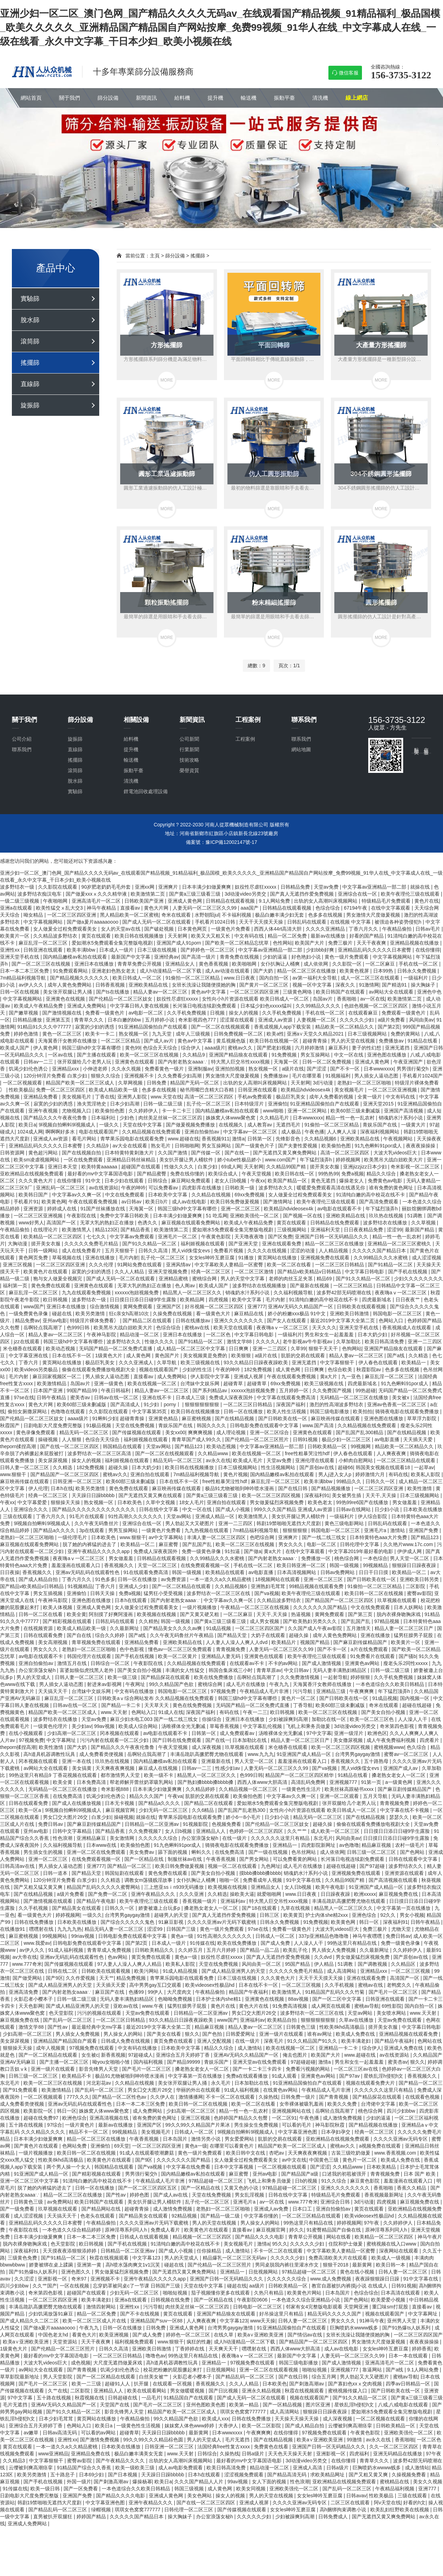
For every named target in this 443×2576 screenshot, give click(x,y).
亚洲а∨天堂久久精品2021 (316, 1034)
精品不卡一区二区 (89, 2132)
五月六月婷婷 (221, 1950)
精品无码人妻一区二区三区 (115, 1929)
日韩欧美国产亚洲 (144, 901)
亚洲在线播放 (100, 1257)
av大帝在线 (25, 1957)
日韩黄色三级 (301, 2027)
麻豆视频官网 (121, 1810)
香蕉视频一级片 (200, 1901)
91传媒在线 (202, 1943)
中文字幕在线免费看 (189, 2167)
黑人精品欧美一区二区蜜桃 (129, 915)
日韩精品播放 (28, 1020)
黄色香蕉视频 (214, 964)
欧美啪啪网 (245, 964)
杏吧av (277, 2153)
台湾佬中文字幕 (379, 2104)
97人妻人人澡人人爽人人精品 (130, 1964)
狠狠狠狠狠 (295, 1530)
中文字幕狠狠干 (338, 1362)
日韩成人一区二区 (275, 1936)
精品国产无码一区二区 (195, 1083)
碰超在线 (62, 1313)
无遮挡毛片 (289, 1124)
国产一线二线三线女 (324, 1537)
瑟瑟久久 (399, 1817)
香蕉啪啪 (347, 999)
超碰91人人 (118, 2383)
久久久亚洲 (192, 1894)
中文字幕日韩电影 (365, 1271)
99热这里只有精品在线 (352, 1943)
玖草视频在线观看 (397, 1600)
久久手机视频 (34, 1908)
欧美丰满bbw (82, 950)
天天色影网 (31, 2006)
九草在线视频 (296, 1908)
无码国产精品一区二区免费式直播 (116, 1348)
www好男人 (31, 1222)
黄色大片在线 (254, 2006)
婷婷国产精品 (92, 2516)
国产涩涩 (317, 1069)
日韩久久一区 (380, 1481)
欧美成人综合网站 (138, 1726)
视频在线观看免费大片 (371, 2083)
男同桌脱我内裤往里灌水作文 (287, 2265)
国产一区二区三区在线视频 (42, 964)
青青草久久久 (89, 1020)
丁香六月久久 (364, 929)
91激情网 (369, 985)
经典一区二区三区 (211, 1271)
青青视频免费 (231, 1649)
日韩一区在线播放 (244, 1411)
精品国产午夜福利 (249, 1992)
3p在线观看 (92, 1530)
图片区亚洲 (319, 2404)
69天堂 (121, 2146)
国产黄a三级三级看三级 (195, 894)
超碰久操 (118, 1467)
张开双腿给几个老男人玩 (84, 1062)
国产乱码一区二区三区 (68, 2020)
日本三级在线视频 (157, 950)
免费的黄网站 (406, 1034)
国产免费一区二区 (108, 1894)
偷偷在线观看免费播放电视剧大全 (99, 1369)
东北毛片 (323, 1838)
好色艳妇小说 (306, 957)
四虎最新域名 (377, 1299)
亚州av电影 (55, 1320)
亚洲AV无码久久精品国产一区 (301, 1306)
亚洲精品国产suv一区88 (157, 2321)
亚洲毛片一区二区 (178, 1236)
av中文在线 (294, 2160)
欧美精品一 (414, 1362)
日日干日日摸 (374, 1572)
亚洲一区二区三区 (241, 1208)
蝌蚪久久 (201, 1852)
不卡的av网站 (283, 1663)
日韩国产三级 (181, 1929)
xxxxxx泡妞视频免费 (137, 1292)
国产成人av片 (159, 1041)
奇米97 (79, 2279)
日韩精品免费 (296, 887)
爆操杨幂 (142, 2481)
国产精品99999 (184, 2062)
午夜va (175, 1796)
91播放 (246, 1257)
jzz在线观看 (27, 1341)
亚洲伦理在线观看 (315, 1460)
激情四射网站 (101, 2307)
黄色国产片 (168, 1355)
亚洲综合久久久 (31, 1509)
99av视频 (105, 1726)
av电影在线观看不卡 (340, 1208)
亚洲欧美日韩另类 (420, 1579)
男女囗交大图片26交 (66, 1817)
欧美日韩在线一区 (295, 1173)
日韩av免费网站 (338, 1572)
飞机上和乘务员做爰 (309, 1726)
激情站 (398, 1530)
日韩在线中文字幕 (159, 1509)
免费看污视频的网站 (308, 2069)
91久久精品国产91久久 (313, 2041)
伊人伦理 (38, 1488)
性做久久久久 (179, 1166)
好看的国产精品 (367, 936)
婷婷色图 (140, 2195)
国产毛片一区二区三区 (394, 1992)
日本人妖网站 (409, 1607)
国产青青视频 (334, 2097)
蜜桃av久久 (241, 1048)
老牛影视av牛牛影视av (308, 1341)
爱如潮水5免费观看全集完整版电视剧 (113, 943)
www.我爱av (36, 1943)
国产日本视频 (123, 2474)
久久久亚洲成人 (136, 1362)
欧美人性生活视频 (287, 1411)
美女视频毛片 (349, 1090)
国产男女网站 (254, 1859)
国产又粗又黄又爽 (369, 2474)
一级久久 (109, 1124)
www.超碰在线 (183, 1138)
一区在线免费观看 (84, 1159)
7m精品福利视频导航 (23, 978)
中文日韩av (297, 1670)
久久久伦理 (102, 1264)
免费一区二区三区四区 (61, 1090)
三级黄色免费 (23, 2258)
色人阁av (185, 1285)
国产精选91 (395, 985)
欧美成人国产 (15, 1048)
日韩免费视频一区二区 (239, 1034)
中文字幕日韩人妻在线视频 (140, 1006)
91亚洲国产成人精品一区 (304, 1754)
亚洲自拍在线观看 (150, 1474)
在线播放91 (13, 1929)
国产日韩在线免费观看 (177, 1740)
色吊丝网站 (304, 1852)
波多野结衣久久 (276, 1187)
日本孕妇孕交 (336, 2132)
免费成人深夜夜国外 (231, 1397)
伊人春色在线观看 (378, 1362)
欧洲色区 (377, 1733)
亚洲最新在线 (216, 1761)
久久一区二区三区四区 (394, 2446)
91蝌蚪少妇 (104, 1418)
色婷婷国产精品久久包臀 (241, 2118)
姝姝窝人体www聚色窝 (231, 1117)
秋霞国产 (10, 1425)
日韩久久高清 (153, 1250)
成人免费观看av (238, 1733)
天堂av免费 (327, 887)
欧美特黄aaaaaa (100, 1166)
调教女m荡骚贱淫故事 (149, 1880)
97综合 (55, 2125)
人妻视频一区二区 (317, 1020)
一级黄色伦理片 (51, 1726)
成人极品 (291, 1131)
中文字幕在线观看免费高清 (287, 1397)
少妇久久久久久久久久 (418, 1278)
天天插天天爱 (418, 1439)
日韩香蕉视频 (110, 985)
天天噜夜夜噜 (249, 1236)
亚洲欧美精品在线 (149, 985)
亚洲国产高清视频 (404, 1110)
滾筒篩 (30, 341)
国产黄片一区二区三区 (264, 985)
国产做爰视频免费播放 (191, 1124)
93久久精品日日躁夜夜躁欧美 (256, 1362)
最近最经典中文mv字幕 (98, 2027)
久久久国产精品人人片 (199, 2481)
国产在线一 (237, 1152)
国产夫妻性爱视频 (298, 1145)
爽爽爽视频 (201, 1432)
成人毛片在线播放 (246, 1684)
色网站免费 (75, 2146)
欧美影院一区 (38, 2111)
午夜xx (257, 1180)
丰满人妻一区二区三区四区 (217, 1537)
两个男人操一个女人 (69, 2167)
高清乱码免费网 (309, 1782)
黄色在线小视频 (358, 2272)
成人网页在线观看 (331, 2006)
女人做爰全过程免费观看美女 (65, 929)
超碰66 (345, 1467)
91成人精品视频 (181, 1971)
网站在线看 (339, 2237)
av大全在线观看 (130, 1145)
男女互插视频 (48, 1593)
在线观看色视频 (423, 2097)
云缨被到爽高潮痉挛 (350, 2425)
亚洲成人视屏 (249, 1376)
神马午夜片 (429, 2237)
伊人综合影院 (373, 1516)
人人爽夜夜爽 (392, 1453)
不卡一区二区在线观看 (231, 2097)
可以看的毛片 (297, 2125)
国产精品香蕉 (136, 1229)
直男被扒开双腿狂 (53, 2516)
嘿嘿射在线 (42, 1929)
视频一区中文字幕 (312, 985)
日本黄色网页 (192, 929)
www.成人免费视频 (331, 2279)
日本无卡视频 (120, 1803)
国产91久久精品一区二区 (150, 1243)
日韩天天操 (103, 1593)
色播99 (137, 1992)
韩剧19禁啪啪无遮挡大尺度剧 (289, 1523)
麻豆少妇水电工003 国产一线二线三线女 (154, 1719)
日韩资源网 (13, 1152)
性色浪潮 (63, 1838)
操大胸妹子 (424, 985)
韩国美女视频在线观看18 (383, 1467)
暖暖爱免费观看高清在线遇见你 (331, 1187)
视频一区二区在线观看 (233, 1866)
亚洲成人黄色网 (185, 901)
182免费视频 (258, 1369)
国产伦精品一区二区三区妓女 (121, 999)
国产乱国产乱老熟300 (242, 1810)
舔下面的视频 (173, 1852)
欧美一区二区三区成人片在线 (95, 2321)
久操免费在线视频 (173, 1313)
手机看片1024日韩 (216, 922)
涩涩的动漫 (303, 1250)
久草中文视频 (161, 1502)
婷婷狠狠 (360, 1677)
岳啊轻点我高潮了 (43, 1327)
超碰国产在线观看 (141, 1166)
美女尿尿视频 (53, 1460)
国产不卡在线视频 (140, 2314)
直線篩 (30, 383)
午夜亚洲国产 (408, 1062)
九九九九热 (69, 1929)
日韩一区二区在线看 (41, 1614)
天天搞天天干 (53, 1691)
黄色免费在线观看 (51, 1285)
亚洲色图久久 (76, 2272)
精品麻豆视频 (377, 1845)
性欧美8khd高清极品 (342, 2027)
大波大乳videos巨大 (395, 1152)
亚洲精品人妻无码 (221, 1656)
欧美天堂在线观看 (233, 1327)
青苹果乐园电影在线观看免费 (132, 1138)
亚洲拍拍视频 (230, 1069)
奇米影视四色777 (197, 1020)
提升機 (215, 98)
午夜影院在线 (82, 1215)
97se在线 (24, 1397)
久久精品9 (194, 1055)
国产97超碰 (373, 1866)
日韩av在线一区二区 (117, 1397)
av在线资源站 (104, 1187)
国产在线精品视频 (235, 1418)
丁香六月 (29, 1362)
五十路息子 (63, 2474)
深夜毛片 (274, 2041)
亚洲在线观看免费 (282, 1243)
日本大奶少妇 (373, 1334)
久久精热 (148, 1621)
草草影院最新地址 (20, 2376)
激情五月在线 (72, 1663)
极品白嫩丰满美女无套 (139, 2453)
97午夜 (372, 2223)
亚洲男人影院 (132, 1097)
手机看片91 (26, 1201)
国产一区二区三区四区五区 (148, 2188)
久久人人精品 (130, 1271)
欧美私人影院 (426, 1474)
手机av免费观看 (256, 1097)
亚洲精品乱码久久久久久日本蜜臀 (375, 950)
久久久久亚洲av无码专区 (401, 2139)
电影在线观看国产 (99, 1131)
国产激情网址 (278, 1201)
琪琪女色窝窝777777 (243, 2411)
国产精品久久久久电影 (260, 2237)
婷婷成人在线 (62, 1208)
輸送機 (248, 98)
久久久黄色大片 (36, 1180)
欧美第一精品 (244, 2404)
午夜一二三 (255, 1712)
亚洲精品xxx (66, 1069)
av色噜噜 (349, 1845)
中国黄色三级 (324, 2160)
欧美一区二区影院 (262, 2425)
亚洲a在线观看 (17, 908)
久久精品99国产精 (286, 1166)
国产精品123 (189, 1446)
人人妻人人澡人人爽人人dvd (237, 1642)
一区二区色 (219, 1334)
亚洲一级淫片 (349, 1733)
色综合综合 (328, 908)
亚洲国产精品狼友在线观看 (239, 1055)
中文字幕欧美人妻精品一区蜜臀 (229, 1264)
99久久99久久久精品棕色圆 (153, 2439)
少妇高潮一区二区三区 (72, 1733)
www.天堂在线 (166, 1097)
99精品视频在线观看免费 (316, 1586)
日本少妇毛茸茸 (56, 2418)
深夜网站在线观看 (399, 2251)
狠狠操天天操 (66, 1502)
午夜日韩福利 (116, 1390)
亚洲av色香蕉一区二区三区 (397, 1404)
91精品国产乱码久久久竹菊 (335, 1992)
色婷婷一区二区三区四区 (256, 1831)
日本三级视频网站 (368, 1034)
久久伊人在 (163, 2097)
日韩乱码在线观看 (307, 922)
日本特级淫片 (249, 1103)
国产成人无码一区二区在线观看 (157, 922)
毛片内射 (128, 1257)
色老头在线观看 (98, 2216)
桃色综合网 (347, 1558)
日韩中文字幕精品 (72, 1831)
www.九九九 (261, 1754)
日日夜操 (10, 1572)
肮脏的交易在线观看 (303, 1355)
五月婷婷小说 (160, 1020)
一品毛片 (151, 2397)
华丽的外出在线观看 (199, 2090)
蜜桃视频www (389, 1747)
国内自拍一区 (274, 978)
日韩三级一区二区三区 (372, 1852)
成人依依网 (316, 964)
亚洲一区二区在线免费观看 (97, 1852)
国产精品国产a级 (300, 2174)
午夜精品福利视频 (395, 2488)
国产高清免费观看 (379, 1201)
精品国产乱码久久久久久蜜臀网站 (104, 1887)
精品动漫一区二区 (140, 1334)
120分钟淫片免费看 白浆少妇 (55, 1076)
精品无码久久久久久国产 (335, 2314)
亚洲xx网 (145, 887)
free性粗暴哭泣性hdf (308, 1453)
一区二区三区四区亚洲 (72, 915)
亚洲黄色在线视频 (66, 999)
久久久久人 (268, 1341)
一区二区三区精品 (121, 1041)
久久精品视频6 (321, 1138)
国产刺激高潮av (307, 2383)
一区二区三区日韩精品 (340, 1264)
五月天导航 (376, 1796)
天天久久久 (324, 1327)
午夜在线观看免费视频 (93, 1201)
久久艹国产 (44, 2286)
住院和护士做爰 (346, 2244)
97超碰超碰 (303, 2062)
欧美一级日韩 (45, 2488)
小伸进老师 (96, 1069)
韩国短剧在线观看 (125, 1873)
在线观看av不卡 (248, 1663)
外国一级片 (79, 2481)
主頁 (155, 255)
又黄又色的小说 (242, 2188)
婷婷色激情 (26, 1034)
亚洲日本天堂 (63, 1166)
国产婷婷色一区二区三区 (208, 950)
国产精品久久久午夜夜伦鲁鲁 (55, 1117)
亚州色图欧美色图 (206, 2404)
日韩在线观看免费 (43, 1635)
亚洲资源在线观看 (405, 1873)
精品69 (325, 1278)
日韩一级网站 (43, 1250)
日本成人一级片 (117, 950)
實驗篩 (30, 298)
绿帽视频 (101, 2509)
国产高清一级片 (199, 957)
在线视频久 (232, 1124)
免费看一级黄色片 (105, 1013)
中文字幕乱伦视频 (263, 1726)
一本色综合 (375, 1558)
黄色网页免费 (34, 1257)
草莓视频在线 (67, 1257)
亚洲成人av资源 (276, 1020)
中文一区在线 (349, 1055)
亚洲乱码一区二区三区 (61, 1187)
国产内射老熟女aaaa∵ (183, 1062)
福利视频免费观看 (135, 2341)
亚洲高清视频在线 (109, 2118)
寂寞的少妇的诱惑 (95, 1027)
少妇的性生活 (197, 1369)
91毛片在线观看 (87, 1516)
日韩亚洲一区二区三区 (78, 1481)
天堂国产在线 (115, 2404)
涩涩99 (394, 1229)
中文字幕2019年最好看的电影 (361, 1551)
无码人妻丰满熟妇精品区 (340, 1670)
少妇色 (127, 1117)
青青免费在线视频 (240, 957)
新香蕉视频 (113, 2055)
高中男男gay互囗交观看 (155, 1985)
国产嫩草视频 (24, 1013)
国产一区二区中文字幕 (337, 1999)
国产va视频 (266, 1593)
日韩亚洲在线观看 (43, 950)
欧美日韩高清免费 (385, 1341)
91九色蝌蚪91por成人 (379, 1145)
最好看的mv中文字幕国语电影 (100, 1173)
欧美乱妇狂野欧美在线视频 (400, 2509)
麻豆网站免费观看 (191, 1180)
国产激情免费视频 (100, 2439)
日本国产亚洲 (48, 1390)
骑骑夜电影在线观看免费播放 (407, 1411)
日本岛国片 (176, 2139)
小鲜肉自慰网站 (356, 1460)
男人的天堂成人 (34, 1677)
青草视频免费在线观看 (97, 1642)
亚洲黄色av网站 (363, 1663)
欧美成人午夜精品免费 (39, 1006)
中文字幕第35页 (150, 1411)
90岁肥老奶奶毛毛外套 (106, 887)
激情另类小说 (206, 2139)
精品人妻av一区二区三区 (161, 992)
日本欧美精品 (381, 2167)
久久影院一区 (347, 964)
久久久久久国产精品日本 (379, 1250)
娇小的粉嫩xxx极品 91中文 (297, 1313)
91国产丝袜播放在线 (103, 1208)
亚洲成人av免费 (272, 2209)
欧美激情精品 (52, 1383)
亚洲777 (256, 1306)
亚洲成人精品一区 (215, 1516)
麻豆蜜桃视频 (197, 1418)
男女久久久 (291, 1544)
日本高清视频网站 (297, 1572)
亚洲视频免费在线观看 (325, 1257)
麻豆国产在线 (110, 1992)
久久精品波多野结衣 (56, 936)
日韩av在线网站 (354, 1509)
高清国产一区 (61, 1222)
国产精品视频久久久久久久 (80, 978)
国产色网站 (413, 1852)
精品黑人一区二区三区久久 (193, 1292)
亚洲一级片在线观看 (282, 2034)
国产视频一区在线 (303, 1215)
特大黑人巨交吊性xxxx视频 (241, 1062)
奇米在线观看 (176, 915)
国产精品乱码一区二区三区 (246, 2376)
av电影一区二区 (147, 1013)
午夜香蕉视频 (221, 1859)
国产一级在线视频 (268, 1852)
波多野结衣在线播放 (385, 1222)
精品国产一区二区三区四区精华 (300, 1775)
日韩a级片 (254, 2453)
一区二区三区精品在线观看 (407, 1460)
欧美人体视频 (58, 1607)
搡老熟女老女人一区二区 (399, 1775)
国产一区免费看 (81, 2488)
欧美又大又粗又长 (211, 936)
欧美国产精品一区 (288, 1180)
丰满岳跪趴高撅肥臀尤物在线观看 (207, 1754)
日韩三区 (270, 1915)
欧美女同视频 (251, 2488)
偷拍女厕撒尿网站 (28, 1411)
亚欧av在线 (126, 2006)
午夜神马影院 (102, 1334)
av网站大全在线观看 (392, 992)
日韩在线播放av (194, 1320)
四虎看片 (430, 1740)
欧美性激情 (420, 1488)
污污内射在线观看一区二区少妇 (115, 1740)
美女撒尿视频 (348, 1740)
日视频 (218, 1013)
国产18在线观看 (260, 1908)
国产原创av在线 (317, 1467)
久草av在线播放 (357, 2020)
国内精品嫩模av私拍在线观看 (75, 957)
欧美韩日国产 (34, 1194)
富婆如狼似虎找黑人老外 (87, 1670)
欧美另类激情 (90, 1313)
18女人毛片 (191, 1502)
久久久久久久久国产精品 (320, 1607)
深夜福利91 (316, 1495)
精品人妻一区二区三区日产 (405, 1628)
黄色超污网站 (43, 1152)
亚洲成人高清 (308, 2467)
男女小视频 (412, 1915)
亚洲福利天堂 (326, 1229)
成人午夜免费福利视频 (391, 1740)
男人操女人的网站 (123, 2034)
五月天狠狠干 (120, 1250)
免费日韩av (51, 1824)
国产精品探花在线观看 (166, 1677)
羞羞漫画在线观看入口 (76, 1565)
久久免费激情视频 (300, 1677)
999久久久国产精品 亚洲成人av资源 (294, 1509)
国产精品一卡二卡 (121, 1705)
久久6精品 (204, 1810)
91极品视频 (99, 1425)
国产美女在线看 (164, 2034)
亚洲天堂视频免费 (168, 1271)
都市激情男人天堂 (121, 1775)
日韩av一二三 (39, 1062)
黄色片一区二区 (299, 1698)
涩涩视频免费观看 (244, 2474)
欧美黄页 (293, 1915)
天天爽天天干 (224, 2348)
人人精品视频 (334, 1250)
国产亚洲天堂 (243, 1243)
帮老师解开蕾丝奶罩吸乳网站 (142, 1782)
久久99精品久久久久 (318, 1006)
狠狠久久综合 (106, 1076)
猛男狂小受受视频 (164, 1593)
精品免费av (27, 1320)
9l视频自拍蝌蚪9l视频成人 (68, 1124)
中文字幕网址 (61, 1740)
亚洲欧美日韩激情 (350, 1313)
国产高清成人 (125, 1404)
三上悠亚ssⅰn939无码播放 (174, 1887)
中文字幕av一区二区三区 (251, 1131)
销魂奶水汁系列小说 (401, 1117)
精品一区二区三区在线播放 (307, 971)
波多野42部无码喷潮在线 (344, 1292)
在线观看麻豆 (363, 1013)
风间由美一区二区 (262, 1964)
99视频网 (361, 1446)
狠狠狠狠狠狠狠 (202, 1404)
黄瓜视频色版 (231, 1041)
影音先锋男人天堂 (99, 2069)
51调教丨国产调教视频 (362, 1964)
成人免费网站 (172, 1376)
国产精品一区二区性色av (120, 2097)
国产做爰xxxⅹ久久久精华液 (97, 894)
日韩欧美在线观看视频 (362, 1306)
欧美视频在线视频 (157, 1614)
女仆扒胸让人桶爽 (281, 964)
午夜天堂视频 (257, 1173)
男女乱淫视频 (250, 2195)
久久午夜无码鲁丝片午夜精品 (182, 1635)
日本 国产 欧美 (420, 2174)
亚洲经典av (166, 957)
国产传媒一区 (206, 1152)
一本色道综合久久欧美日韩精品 (391, 1684)
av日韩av (132, 1201)
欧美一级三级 (123, 1677)
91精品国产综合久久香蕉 (84, 2467)
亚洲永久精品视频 (262, 2390)
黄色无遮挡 (324, 1180)
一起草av (424, 1467)
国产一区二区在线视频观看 (221, 1027)
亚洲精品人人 (211, 1831)
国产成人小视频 (233, 1509)
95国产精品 (298, 1964)
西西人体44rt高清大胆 (278, 929)
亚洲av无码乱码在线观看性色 (88, 1572)
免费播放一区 (316, 1558)
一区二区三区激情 (254, 1271)
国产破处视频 (159, 929)
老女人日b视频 (231, 1180)
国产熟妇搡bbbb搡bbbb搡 (206, 1782)
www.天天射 (115, 1712)
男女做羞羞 (405, 1502)
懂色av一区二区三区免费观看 (180, 1649)
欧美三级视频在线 (201, 1362)
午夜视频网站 (398, 1138)
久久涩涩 (24, 2279)
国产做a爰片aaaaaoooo (93, 922)
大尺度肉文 (180, 1992)
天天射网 (178, 936)
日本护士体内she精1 (219, 1999)
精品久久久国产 (147, 1796)
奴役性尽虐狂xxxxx (256, 887)
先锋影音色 (289, 1138)
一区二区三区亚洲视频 (393, 1090)
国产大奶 (263, 971)
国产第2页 (389, 1027)
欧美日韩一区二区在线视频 (374, 1593)
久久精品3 (15, 2460)
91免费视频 (284, 1055)
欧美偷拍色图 (110, 1110)
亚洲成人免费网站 (87, 1006)
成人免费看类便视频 (102, 1754)
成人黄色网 (139, 1355)
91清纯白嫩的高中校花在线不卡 (371, 1194)
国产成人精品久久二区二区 (30, 2321)
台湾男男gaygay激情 (358, 1754)
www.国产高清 (319, 1425)
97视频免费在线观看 (92, 2048)
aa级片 (257, 2286)
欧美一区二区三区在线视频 (150, 1055)
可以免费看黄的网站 (295, 1859)
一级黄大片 (414, 1124)
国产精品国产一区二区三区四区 (65, 1474)
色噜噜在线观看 (68, 1411)
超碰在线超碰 (417, 1705)
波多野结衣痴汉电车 (40, 894)
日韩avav (356, 2495)
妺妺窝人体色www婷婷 (190, 2425)
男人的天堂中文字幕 (243, 1278)
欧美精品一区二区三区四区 (53, 1236)
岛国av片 (323, 999)
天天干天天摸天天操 (261, 922)
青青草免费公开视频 (140, 964)
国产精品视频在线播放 (374, 2125)
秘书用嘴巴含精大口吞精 (207, 1090)
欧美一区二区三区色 (372, 1719)
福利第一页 (16, 1285)
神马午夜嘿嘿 (368, 1936)
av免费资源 (174, 1579)
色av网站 (118, 1957)
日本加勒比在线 (250, 1740)
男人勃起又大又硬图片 (190, 1523)
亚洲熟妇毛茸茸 (268, 1586)
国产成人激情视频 (322, 1663)
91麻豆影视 (171, 1922)
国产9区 (54, 1978)
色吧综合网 (263, 1537)
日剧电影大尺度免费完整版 (53, 1425)
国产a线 (396, 1355)
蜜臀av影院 (419, 1593)
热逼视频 (301, 1614)
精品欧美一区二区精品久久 (345, 1027)
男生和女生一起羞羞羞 (330, 1334)
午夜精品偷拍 (397, 929)
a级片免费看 (392, 1020)
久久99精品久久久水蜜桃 (381, 1257)
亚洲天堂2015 (379, 1103)
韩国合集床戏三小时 (231, 1670)
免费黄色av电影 (386, 1180)
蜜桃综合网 (205, 1278)
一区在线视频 (75, 2286)
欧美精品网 (193, 1299)
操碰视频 (48, 1439)
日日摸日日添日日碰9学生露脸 (143, 1299)
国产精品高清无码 (287, 2474)
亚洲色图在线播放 (387, 1055)
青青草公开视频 (306, 2237)
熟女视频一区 (134, 1034)
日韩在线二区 (63, 1971)
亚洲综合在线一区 (358, 894)
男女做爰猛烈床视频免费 (277, 1502)
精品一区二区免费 (288, 936)
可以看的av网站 (99, 2432)
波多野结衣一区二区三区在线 (219, 1593)
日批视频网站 (263, 2272)
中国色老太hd (53, 2334)
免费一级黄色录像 (202, 1551)
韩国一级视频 (344, 1565)
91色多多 (105, 1579)
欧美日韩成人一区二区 (137, 978)
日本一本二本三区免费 (25, 971)
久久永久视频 (126, 1069)
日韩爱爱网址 (241, 2034)
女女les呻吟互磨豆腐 (212, 1257)
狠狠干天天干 (323, 1348)
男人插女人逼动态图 (377, 1076)
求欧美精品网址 (328, 2474)
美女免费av (142, 1852)
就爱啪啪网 (270, 1894)
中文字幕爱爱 (32, 1502)
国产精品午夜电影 (97, 1901)
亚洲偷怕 (278, 1103)
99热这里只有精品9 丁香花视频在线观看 (53, 1775)
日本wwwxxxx (379, 1069)
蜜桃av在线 (197, 1327)
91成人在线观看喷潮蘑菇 (147, 2153)
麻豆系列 (338, 1048)
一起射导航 (335, 1677)
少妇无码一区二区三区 (164, 1810)
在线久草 (224, 2334)
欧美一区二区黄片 (178, 1656)
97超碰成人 (140, 2055)
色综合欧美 (341, 1369)
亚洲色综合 (365, 1915)
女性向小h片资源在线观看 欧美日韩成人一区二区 (256, 999)
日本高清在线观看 (401, 2293)
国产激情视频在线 (62, 1013)
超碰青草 (233, 1383)
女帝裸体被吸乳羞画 (302, 2104)
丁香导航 (303, 1705)
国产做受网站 (28, 1978)
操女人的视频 (244, 1013)
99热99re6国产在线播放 (363, 1502)
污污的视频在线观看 (100, 2013)
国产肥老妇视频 (274, 1048)
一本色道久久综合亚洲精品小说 (306, 2300)
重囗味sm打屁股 (390, 2307)
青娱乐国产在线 (380, 1124)
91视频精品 (80, 1586)
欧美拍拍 (362, 1411)
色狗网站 (352, 1348)
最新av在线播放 (329, 936)
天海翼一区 (286, 1062)
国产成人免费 (276, 1943)
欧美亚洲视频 (114, 2334)
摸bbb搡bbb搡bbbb (260, 1873)
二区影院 (416, 1586)
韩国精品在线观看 (123, 1446)
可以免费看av (164, 1187)
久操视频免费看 (409, 2474)
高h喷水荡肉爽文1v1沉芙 (133, 2265)
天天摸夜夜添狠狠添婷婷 (70, 2251)
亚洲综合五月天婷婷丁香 (183, 2055)
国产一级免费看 (18, 2209)
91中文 (93, 1180)
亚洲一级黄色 (109, 1383)
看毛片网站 (85, 1138)
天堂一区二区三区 (158, 1565)
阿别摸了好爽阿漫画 (111, 1614)
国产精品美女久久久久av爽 (173, 1628)
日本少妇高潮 (125, 1103)
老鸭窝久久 (400, 1985)
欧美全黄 (76, 1614)
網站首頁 (31, 98)
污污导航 (303, 1691)
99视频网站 (55, 1936)
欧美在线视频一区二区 (153, 1383)
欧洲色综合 (74, 2118)
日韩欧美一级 (240, 1187)
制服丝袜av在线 (186, 1859)
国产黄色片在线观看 (36, 2146)
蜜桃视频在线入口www (391, 2244)
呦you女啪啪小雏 (111, 2062)
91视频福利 (338, 1076)
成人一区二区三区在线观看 (371, 978)
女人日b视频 (179, 1831)
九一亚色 (351, 1376)
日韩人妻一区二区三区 (25, 1467)
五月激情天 (359, 1628)
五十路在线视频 (26, 2125)
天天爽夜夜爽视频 (115, 1768)
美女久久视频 (427, 2481)
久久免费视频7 (145, 1831)
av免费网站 (59, 2202)
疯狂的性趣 (199, 2341)
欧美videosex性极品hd (210, 1985)
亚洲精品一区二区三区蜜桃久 (400, 1243)
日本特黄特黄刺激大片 (130, 1152)
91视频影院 (196, 1824)
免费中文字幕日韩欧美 (125, 1215)
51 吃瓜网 (216, 1215)
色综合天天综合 (161, 1048)
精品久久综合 (381, 1173)
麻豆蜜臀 (169, 1544)
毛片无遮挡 (16, 2404)
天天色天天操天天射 (290, 2453)
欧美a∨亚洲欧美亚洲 (261, 2334)
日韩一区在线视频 (20, 992)
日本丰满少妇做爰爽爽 (207, 887)
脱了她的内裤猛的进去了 (90, 1544)
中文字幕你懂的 (261, 2216)
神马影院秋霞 (330, 2125)
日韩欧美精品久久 (155, 1950)
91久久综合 (334, 2181)
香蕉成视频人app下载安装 (283, 1027)
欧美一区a (30, 1810)
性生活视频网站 (279, 1467)
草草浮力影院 (422, 1418)
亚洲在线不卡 (157, 1397)
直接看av (130, 908)
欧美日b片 (157, 1201)
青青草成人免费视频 (109, 1950)
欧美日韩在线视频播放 (140, 936)
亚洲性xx (10, 950)
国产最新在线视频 (310, 1285)
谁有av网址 (320, 2034)
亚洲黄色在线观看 (135, 1062)
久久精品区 (404, 1964)
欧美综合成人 (223, 1173)
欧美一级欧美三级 (135, 2467)
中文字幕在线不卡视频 (405, 1810)
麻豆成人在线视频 (158, 1768)
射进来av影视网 (105, 1684)
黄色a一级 (183, 1936)
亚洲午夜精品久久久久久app (99, 1551)
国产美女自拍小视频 (140, 1670)
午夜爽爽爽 (362, 1691)
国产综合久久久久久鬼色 (128, 1922)
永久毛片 (221, 2083)
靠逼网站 (372, 2369)
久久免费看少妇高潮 (180, 1076)
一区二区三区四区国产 (260, 1628)
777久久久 (78, 2097)
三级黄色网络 (298, 992)
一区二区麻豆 (380, 964)
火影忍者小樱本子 (34, 1999)
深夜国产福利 (291, 1404)
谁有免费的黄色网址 (391, 1187)
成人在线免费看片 (82, 1250)
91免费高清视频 (290, 2006)
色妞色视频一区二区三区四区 (376, 1006)
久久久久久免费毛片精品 (91, 1243)
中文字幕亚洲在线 (29, 1355)
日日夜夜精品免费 (364, 1229)
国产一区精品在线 (144, 1859)
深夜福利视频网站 (380, 1131)
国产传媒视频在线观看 (137, 1432)
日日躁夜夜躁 (336, 1894)
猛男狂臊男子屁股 (414, 1635)
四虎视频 (219, 1299)
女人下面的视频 (270, 2481)
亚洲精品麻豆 (92, 1838)
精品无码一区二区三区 (84, 1432)
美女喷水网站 (392, 2013)
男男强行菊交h (413, 1069)
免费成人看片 (166, 2230)
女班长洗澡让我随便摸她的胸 (204, 985)
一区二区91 (284, 2118)
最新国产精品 (420, 1229)
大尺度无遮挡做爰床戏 (118, 2362)
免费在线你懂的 (188, 1173)
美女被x (401, 1397)
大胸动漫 (18, 1243)
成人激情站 (250, 2048)
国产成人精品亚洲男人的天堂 (234, 1971)
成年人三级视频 (193, 1034)
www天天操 (262, 2321)
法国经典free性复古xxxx (224, 2446)
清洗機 (320, 98)
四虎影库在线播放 (202, 1187)
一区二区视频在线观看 (282, 2167)
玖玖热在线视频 (387, 1215)
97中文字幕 (319, 1733)
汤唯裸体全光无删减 (184, 1726)
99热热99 (328, 1173)
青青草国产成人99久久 (197, 1439)
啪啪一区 (229, 1880)
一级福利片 (416, 978)
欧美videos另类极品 (36, 1369)
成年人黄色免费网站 (70, 985)
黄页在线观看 (96, 936)
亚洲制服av (200, 1069)
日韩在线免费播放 (34, 1922)
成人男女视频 (265, 1621)
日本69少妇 (92, 2474)
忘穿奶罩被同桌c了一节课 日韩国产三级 (137, 2286)
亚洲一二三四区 (425, 1341)
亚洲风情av (179, 1264)
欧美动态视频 (61, 1348)
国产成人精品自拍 (39, 1579)
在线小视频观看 (26, 1733)
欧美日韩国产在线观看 (341, 992)
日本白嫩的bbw (125, 1020)
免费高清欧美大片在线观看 (338, 2258)
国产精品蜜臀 (152, 1173)
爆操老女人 (352, 1180)
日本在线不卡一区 (72, 1355)
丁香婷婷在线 (190, 2348)
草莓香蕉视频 (225, 1726)
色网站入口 (392, 1320)
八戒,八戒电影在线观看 (404, 2404)
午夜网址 (135, 1684)
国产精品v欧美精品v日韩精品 (309, 1271)
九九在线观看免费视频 (87, 1292)
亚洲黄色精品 (163, 1418)
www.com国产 (281, 1159)
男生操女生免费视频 (256, 2125)
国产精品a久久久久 (55, 1530)
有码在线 (398, 1474)
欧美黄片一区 (15, 936)
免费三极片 (341, 943)
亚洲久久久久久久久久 (239, 1320)
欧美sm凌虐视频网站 (37, 1159)
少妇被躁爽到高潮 (289, 1719)
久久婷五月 (191, 1950)
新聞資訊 (146, 98)
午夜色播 (314, 1131)
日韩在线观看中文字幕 (413, 1859)
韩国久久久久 (212, 1425)
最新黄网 (362, 2265)
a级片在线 (293, 1069)
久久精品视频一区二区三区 (249, 1789)
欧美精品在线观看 (225, 1572)
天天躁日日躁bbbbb (94, 1495)
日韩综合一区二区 (110, 1663)
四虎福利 (359, 2453)
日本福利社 (104, 1117)
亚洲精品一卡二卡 (339, 2048)
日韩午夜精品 (52, 1397)
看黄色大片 (84, 2334)
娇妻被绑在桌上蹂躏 (51, 2265)
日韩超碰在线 (123, 2397)
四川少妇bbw (402, 2111)
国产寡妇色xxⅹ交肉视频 (355, 2383)
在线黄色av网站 (281, 2090)
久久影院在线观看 (58, 887)
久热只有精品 (269, 2293)
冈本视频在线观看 (120, 1733)
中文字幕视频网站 (43, 922)
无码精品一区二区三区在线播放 (355, 1397)
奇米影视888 (115, 1789)
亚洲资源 (33, 1208)
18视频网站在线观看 (278, 1579)
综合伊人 (191, 1048)
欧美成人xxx (215, 2418)
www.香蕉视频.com (395, 2153)
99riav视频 (83, 1936)
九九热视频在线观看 (207, 1530)
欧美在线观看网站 (147, 2390)
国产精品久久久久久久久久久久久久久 (94, 1509)
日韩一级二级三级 (163, 1103)
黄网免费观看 (138, 1306)
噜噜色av (156, 2355)
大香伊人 (228, 2425)
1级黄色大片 (109, 1355)
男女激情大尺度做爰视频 (373, 915)
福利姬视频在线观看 (203, 1243)
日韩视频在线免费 (171, 2300)
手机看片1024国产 (422, 1076)
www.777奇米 (27, 1964)
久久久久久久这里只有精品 (281, 1838)
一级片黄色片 (80, 2125)
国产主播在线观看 (97, 1055)
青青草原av (268, 1670)
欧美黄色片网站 (305, 2293)
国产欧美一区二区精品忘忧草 (237, 943)
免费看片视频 (229, 1250)
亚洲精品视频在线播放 (415, 943)
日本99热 (383, 971)
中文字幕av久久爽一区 (77, 1194)
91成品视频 (219, 1628)
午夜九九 (279, 1684)
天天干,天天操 (381, 1495)
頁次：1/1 (289, 665)
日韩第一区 (260, 1138)
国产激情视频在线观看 (48, 1901)
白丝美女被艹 (154, 2376)
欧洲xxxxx (365, 1894)
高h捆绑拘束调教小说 (344, 2509)
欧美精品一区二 (138, 1544)
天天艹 (106, 1978)
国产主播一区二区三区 (64, 2062)
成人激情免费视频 (343, 2118)
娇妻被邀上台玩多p (160, 1908)
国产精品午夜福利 (395, 2041)
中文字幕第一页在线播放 (404, 1908)
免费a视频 (352, 1173)
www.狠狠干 (14, 1474)
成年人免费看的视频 (332, 1097)
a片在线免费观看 (370, 1649)
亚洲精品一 (285, 1845)
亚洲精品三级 (331, 1691)
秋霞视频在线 (90, 2397)
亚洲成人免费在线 (404, 2048)
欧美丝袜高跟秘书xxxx (350, 1789)
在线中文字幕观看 (391, 908)
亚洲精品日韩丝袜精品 (132, 1159)
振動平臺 (284, 98)
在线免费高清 (68, 1796)
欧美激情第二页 (148, 894)
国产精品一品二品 (260, 1950)
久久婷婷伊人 (144, 1110)
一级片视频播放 (200, 1607)
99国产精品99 (83, 1390)
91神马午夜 (372, 2321)
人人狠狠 (72, 1439)
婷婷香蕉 (421, 2348)
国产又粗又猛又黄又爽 (39, 1887)
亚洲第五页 (59, 1020)
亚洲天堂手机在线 (20, 957)
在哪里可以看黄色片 (232, 2146)
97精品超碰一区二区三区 (216, 2181)
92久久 (388, 1915)
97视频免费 (224, 1691)
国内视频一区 (415, 1698)
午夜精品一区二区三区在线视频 (255, 1607)
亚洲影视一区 (53, 2279)
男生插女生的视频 (43, 1852)
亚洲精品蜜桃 (174, 1278)
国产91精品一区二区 (391, 1264)
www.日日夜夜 (240, 978)
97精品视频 (387, 1621)
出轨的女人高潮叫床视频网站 (326, 901)
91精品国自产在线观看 (189, 2397)
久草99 (298, 1348)
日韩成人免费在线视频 (126, 2041)
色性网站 (282, 943)
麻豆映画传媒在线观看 (336, 1418)
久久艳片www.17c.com (408, 1544)
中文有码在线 (249, 936)
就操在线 (420, 887)
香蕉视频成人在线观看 (407, 1327)
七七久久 (96, 1236)
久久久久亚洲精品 (326, 929)
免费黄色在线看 (272, 2446)
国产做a (252, 1551)
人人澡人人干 (413, 1719)
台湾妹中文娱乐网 (200, 1383)
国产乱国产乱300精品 (360, 1432)
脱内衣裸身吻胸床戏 (399, 1614)
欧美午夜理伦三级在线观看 (411, 894)
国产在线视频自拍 (82, 1152)
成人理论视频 (231, 1432)
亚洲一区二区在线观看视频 (269, 2369)
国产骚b (407, 1656)
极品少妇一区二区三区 (347, 1439)
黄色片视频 (235, 1474)
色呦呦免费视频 (176, 1999)
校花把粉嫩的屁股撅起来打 (173, 2369)
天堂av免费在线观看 (148, 2013)
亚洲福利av (233, 1901)
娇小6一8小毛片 (244, 1817)
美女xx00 (175, 1432)
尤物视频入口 (77, 1110)
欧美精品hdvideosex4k (306, 1090)
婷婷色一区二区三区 (188, 2334)
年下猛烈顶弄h (316, 1159)
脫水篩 (30, 319)
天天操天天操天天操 (297, 2418)
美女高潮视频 (53, 1642)
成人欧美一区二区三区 (336, 1831)
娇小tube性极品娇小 (239, 1159)
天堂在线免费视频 (135, 1425)
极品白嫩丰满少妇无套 (280, 915)
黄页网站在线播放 (277, 1257)
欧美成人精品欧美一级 (114, 1090)
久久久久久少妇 (357, 1020)
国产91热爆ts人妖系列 (33, 2272)
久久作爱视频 (81, 1978)
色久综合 (417, 1747)
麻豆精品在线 (249, 1313)
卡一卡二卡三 (177, 1110)
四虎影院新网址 (319, 1845)
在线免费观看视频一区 (206, 1565)
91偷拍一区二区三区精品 (193, 978)
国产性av (58, 2027)
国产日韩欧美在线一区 (283, 1418)
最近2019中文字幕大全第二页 (343, 1320)
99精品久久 (349, 1481)
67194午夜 (356, 908)
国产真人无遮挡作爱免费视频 (302, 894)
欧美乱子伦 (296, 1950)
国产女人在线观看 (287, 1320)
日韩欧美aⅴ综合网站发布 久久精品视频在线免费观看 (156, 1698)
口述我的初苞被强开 (345, 2174)
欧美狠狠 (241, 1355)
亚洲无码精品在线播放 (398, 2453)
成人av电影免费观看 (181, 2467)
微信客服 (348, 73)
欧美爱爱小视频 (389, 2300)
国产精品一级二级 (221, 2216)
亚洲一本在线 (77, 1761)
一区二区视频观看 (23, 1083)
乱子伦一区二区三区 (209, 1103)
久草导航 (167, 1362)
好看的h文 (414, 2502)
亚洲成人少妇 (134, 1586)
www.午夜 (153, 2006)
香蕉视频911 (215, 1138)
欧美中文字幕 (247, 1299)
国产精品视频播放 (331, 1488)
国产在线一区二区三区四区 (70, 1446)
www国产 (33, 1306)
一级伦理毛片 (73, 1537)
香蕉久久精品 (412, 2188)
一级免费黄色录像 (29, 1313)
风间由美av (421, 1020)
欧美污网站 (147, 1971)
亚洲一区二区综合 (270, 1432)
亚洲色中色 (429, 992)
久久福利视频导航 (294, 1292)
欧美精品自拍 (282, 2020)
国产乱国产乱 (197, 1544)
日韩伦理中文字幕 (360, 1544)
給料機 (182, 98)
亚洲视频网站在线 (292, 2111)
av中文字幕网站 (166, 1537)
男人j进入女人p (335, 1474)
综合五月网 (324, 2376)
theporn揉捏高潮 (18, 1446)
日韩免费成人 (333, 2516)
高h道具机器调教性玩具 (50, 1754)
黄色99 (132, 1048)
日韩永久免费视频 (417, 971)
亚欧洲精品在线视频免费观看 (32, 1173)
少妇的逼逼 (276, 957)
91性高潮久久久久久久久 (136, 1516)
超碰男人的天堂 (172, 1915)
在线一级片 (235, 1838)
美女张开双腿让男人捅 (68, 992)
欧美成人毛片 (248, 1460)
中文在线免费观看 (125, 1194)
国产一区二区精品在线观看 (182, 1586)
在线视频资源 (38, 1628)
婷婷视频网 (349, 1159)
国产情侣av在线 (306, 2334)
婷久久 (296, 2230)
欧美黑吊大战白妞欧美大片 (394, 1159)
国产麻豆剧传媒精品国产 (360, 1642)
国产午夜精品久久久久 (121, 2460)
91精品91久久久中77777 (45, 1027)
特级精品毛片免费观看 (387, 901)
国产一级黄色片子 (255, 1145)
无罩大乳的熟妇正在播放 (107, 1222)
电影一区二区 (322, 1544)
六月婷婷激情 (310, 1048)
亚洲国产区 (169, 1306)
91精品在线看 (423, 1041)
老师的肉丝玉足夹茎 (291, 1278)
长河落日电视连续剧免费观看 (205, 1006)
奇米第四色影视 (397, 1726)
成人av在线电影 (190, 1201)
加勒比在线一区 (329, 1719)
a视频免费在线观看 (380, 2146)
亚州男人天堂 (402, 2321)
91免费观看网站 (71, 971)
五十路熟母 (377, 1761)
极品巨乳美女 (291, 1097)
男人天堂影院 (58, 2376)
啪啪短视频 (176, 2293)
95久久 (280, 2244)
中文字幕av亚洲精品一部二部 (375, 887)
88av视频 (299, 1999)
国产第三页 (361, 1614)
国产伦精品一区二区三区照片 (257, 1439)
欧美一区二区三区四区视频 (272, 1495)
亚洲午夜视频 (43, 1110)
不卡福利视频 (237, 915)
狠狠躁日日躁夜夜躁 (414, 1565)
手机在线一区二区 (419, 964)
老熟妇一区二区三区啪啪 (364, 1083)
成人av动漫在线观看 (228, 971)
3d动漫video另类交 (246, 894)
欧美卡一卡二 (100, 1034)
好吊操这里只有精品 (282, 2314)
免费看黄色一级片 (165, 1069)
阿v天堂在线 (387, 2502)
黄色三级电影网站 (345, 1523)
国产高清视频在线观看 (394, 1880)
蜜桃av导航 (366, 2006)
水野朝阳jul (207, 915)
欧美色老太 (321, 1502)
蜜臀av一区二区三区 (407, 1754)
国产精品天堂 (232, 1635)
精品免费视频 (131, 1978)
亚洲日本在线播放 (94, 964)
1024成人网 (30, 1131)
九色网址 (271, 1866)
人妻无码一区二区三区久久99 (205, 908)
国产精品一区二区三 (130, 1866)
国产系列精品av (210, 1390)
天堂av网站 (159, 1446)
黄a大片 (329, 1376)
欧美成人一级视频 (391, 2258)
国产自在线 (80, 1635)
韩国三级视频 (189, 2488)
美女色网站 (200, 2495)
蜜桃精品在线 (395, 2481)
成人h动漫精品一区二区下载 (171, 971)
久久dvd (323, 1957)
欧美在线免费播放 (214, 1677)
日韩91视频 (306, 1439)
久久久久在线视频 (267, 1250)
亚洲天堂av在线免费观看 (260, 2062)
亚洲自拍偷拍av (202, 1131)
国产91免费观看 (21, 2090)
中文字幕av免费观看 (132, 1236)
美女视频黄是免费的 (205, 1355)
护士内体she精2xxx (327, 1915)
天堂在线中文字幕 (143, 1124)
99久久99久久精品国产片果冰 (198, 2125)
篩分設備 (107, 98)
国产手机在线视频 (408, 1271)
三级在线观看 (18, 1516)
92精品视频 (185, 2216)
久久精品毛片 (275, 1117)
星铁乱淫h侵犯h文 (384, 2076)
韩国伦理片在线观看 (89, 1656)
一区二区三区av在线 (356, 2069)
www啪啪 (274, 1110)
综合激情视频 (105, 1306)
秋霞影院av (369, 1369)
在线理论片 (46, 1229)
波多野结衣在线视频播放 (260, 1285)
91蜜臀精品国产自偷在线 (334, 2230)
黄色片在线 (426, 901)
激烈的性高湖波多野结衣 (337, 1404)
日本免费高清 (92, 1782)
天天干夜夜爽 (372, 943)
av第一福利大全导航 (315, 978)
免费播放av (392, 1041)
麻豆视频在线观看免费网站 (191, 1222)
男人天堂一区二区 (410, 1558)
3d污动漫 (323, 1083)
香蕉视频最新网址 (384, 2195)
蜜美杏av (81, 1397)
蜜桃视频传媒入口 (348, 2390)
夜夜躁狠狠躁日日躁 (378, 2279)
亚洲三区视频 (18, 1264)
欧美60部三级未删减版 (356, 1110)
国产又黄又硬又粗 (200, 1614)
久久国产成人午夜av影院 (315, 1628)
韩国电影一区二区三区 (398, 1313)
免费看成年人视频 (263, 1880)
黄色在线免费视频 (193, 1705)
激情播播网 (191, 2097)
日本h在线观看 (131, 1600)
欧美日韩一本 (391, 2265)
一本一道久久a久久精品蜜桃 (221, 1579)
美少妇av (82, 1726)
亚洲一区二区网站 (308, 1110)
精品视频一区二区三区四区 (203, 2237)
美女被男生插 (347, 1495)
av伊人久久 (32, 985)
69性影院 (392, 2006)
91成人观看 (285, 2076)
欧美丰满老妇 (356, 2041)
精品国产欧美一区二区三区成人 (81, 1083)
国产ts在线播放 (113, 992)
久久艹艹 (297, 1831)
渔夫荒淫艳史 (92, 1103)
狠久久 (192, 2034)
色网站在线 (429, 2041)
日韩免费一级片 (299, 2097)
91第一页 (371, 1782)
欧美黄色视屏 (355, 971)
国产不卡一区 (345, 1069)
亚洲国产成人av (401, 1768)
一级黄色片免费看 (231, 929)
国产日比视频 (224, 2390)
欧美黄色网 (54, 1201)
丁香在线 (105, 1097)
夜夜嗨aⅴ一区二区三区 (401, 1292)
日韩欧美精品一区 (327, 1446)
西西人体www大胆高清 (262, 1782)
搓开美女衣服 (325, 1166)
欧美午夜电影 (330, 1887)
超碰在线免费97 (41, 2118)
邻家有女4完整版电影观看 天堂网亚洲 (328, 2307)
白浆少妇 (208, 1166)
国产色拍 (212, 2034)
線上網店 (357, 98)
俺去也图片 (295, 2055)
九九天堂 (162, 1034)
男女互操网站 (315, 1055)
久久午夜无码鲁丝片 (97, 1523)
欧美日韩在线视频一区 (274, 1041)
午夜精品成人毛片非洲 (265, 1691)
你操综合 (212, 1719)
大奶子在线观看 (268, 1635)
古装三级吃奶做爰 (351, 2153)
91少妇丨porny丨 (163, 1404)
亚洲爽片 (168, 887)
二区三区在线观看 (351, 2502)
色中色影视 (132, 1649)
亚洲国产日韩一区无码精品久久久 (332, 1236)
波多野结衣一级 (18, 887)
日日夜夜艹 (408, 1299)
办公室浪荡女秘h (38, 1670)
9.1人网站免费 (275, 901)
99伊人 (156, 1992)
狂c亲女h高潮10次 (129, 1313)
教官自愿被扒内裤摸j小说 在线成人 (350, 2286)
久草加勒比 (349, 1341)
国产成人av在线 (171, 2195)
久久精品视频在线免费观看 (152, 1131)
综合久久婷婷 (110, 1635)
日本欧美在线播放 (422, 1509)
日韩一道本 (56, 1873)
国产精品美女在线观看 (77, 1908)
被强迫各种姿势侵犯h (399, 922)
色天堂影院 (62, 2013)
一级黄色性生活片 (302, 1789)
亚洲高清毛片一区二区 (97, 901)
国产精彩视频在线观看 (68, 1621)
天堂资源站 (66, 2341)
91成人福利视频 (66, 1950)
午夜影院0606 (253, 2300)
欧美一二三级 (87, 2383)
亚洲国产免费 (424, 1530)
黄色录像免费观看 (36, 1432)
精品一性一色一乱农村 (351, 1117)
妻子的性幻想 (367, 1048)
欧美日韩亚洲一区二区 (302, 1565)
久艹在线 (57, 2390)
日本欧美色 (130, 1502)
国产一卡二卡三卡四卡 (258, 2069)
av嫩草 (31, 2432)
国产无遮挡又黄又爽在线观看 (150, 1495)
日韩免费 (157, 1083)
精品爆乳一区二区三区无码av (235, 2258)
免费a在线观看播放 (247, 2076)
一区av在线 (61, 1055)
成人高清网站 (342, 1971)
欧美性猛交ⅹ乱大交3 (60, 908)
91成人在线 (170, 1712)
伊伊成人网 (410, 1551)
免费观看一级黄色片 (404, 1013)
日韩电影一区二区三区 (258, 2307)
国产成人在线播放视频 (77, 1803)
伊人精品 (324, 1964)
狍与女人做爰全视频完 (58, 1278)
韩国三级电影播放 (330, 1411)
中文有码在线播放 (135, 1691)
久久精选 (418, 1355)
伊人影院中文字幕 (210, 1376)
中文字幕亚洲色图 (298, 2132)
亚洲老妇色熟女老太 (114, 971)
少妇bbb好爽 (320, 950)
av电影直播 (388, 1439)
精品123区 (106, 1229)
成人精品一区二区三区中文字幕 (191, 1348)
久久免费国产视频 (332, 1390)
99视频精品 (376, 1565)
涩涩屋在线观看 (237, 1020)
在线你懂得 (427, 950)
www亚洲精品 (53, 2453)
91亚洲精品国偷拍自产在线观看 (153, 1027)
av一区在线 (372, 999)
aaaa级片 (215, 1048)
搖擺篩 (30, 362)
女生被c (90, 2055)
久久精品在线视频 (211, 1194)
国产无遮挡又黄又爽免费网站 (285, 1152)
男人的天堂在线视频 (353, 1041)
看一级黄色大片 (214, 1313)
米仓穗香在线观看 (23, 1348)
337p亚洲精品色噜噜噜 (324, 1936)
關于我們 (69, 98)
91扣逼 (233, 1551)
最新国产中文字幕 (131, 957)
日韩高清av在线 (18, 1866)
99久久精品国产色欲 (172, 1684)
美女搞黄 (82, 1768)
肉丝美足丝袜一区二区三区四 (170, 1117)
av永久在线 (218, 1460)
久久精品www (213, 1453)
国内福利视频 (148, 2062)
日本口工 (302, 2209)
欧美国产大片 (310, 943)
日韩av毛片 (428, 929)
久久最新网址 (125, 1628)
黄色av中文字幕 (209, 992)
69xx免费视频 (250, 1194)
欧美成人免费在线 (356, 2034)
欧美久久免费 (342, 2104)
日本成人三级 (191, 1397)
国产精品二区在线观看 (148, 1320)
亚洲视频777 (343, 1782)
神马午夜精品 (102, 908)
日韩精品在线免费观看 (335, 1222)
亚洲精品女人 (180, 964)
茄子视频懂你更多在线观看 (221, 2293)
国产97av (350, 2076)
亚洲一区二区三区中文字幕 (30, 2181)
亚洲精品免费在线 (91, 2453)
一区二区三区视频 (411, 1971)
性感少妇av (228, 1768)
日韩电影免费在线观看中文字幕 (265, 1425)
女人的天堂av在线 (121, 929)
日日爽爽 (239, 1348)
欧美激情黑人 (77, 1229)
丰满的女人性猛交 (185, 1670)
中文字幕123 (146, 2258)
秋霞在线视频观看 (109, 2258)
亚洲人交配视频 (215, 2041)
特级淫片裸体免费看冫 (95, 1320)
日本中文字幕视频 (234, 2167)
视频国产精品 (315, 1642)
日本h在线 (62, 1488)
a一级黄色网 (399, 1782)
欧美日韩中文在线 (246, 2153)
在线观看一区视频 (173, 2383)
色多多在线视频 (326, 915)
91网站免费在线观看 (140, 1264)
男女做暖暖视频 (188, 2390)
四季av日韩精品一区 (408, 2383)
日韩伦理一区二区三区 (189, 2509)
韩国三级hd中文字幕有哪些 (92, 1048)
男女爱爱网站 (240, 2139)
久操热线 (268, 2097)
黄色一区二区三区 (62, 1034)
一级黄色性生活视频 (139, 2425)
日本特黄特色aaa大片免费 (379, 1537)
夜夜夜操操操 (421, 1145)
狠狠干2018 (336, 2265)
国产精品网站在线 (101, 2209)
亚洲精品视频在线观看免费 (409, 2034)
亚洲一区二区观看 (340, 1796)
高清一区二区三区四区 (209, 1097)
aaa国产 (250, 908)
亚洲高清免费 (24, 1992)
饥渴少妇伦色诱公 (29, 1069)
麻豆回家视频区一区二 (57, 1376)
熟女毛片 (161, 1145)
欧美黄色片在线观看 (46, 1271)
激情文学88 (240, 1341)
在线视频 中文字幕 (351, 922)
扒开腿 (142, 2383)
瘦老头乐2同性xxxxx (406, 1663)
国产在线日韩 (293, 1488)
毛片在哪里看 (307, 1076)
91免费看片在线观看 (373, 1656)
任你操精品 (210, 2251)
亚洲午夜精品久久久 (153, 1894)
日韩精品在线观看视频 (231, 901)
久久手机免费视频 (187, 1013)
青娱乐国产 (217, 2062)
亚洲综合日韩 (335, 2202)
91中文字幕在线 (304, 1880)
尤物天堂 (401, 1929)
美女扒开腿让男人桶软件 (187, 1159)
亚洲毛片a (376, 1530)
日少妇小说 (387, 1509)
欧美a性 (275, 1034)
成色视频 (80, 2362)
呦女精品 (33, 915)
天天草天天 (157, 1705)
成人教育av (260, 1124)
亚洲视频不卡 (139, 1076)
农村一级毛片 (410, 1845)
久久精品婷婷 (201, 1789)
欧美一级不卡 (159, 1775)
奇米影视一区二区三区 (416, 1166)
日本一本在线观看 (408, 2355)
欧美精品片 (284, 1642)
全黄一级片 (370, 1097)
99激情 (355, 2439)
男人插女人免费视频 (334, 1950)
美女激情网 (123, 1838)
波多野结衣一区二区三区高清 (99, 1453)
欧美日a (27, 1124)
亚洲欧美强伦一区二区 (255, 1215)
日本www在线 (102, 1845)
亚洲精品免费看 (41, 1097)
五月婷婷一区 (294, 1390)
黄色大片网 (157, 908)
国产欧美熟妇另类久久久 (310, 1621)
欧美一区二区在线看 (289, 1264)
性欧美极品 (21, 1090)
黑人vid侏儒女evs (191, 1250)
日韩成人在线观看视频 (144, 2237)
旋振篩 (30, 405)
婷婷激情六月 (370, 1474)
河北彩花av (99, 2083)
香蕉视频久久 (119, 1565)
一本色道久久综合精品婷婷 (72, 2230)
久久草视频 (424, 1222)
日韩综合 (158, 1180)
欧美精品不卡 (77, 2076)
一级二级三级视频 (20, 901)
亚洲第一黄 (90, 2265)
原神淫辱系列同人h (126, 2230)
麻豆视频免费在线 (399, 1894)
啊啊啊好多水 (60, 1131)
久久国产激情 (173, 1152)
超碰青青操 (315, 1041)
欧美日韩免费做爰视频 (235, 1201)
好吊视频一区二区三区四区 (215, 1306)
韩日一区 (369, 1922)
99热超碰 (366, 1390)
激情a (238, 1138)
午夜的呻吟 (133, 1187)
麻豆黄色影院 (365, 2181)
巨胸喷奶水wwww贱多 (354, 2328)
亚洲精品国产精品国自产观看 (65, 2041)
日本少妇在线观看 (124, 1180)
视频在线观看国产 (159, 1369)
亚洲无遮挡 (398, 1048)
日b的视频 (307, 2181)
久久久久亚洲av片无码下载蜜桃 (222, 1922)
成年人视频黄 (51, 2048)
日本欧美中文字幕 (168, 1194)
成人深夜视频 (207, 1747)
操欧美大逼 (242, 1894)
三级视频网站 (292, 1229)
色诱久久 (148, 1222)
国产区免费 (280, 1236)
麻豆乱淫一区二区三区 (44, 943)
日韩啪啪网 (187, 1145)
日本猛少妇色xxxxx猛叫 (266, 1006)
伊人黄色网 (46, 1048)
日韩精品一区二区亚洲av (152, 1824)
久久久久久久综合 (158, 1838)
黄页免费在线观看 (151, 1957)
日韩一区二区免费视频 (327, 1062)
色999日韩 (79, 1327)
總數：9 (256, 665)
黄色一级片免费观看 (347, 957)
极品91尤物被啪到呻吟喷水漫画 (240, 1488)
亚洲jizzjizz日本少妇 (365, 1166)
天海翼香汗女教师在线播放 (68, 1041)
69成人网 (231, 1166)
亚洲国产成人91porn (179, 943)
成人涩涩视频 (426, 1257)
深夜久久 (345, 985)
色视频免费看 (227, 1824)
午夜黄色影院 (216, 1236)
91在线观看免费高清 (146, 1572)
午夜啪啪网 (56, 901)
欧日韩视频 (56, 1299)
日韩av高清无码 (61, 2432)
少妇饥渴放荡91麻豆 (51, 2314)
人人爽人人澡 (342, 1131)
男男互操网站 (123, 1530)
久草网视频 (131, 1083)
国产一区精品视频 (283, 2404)
